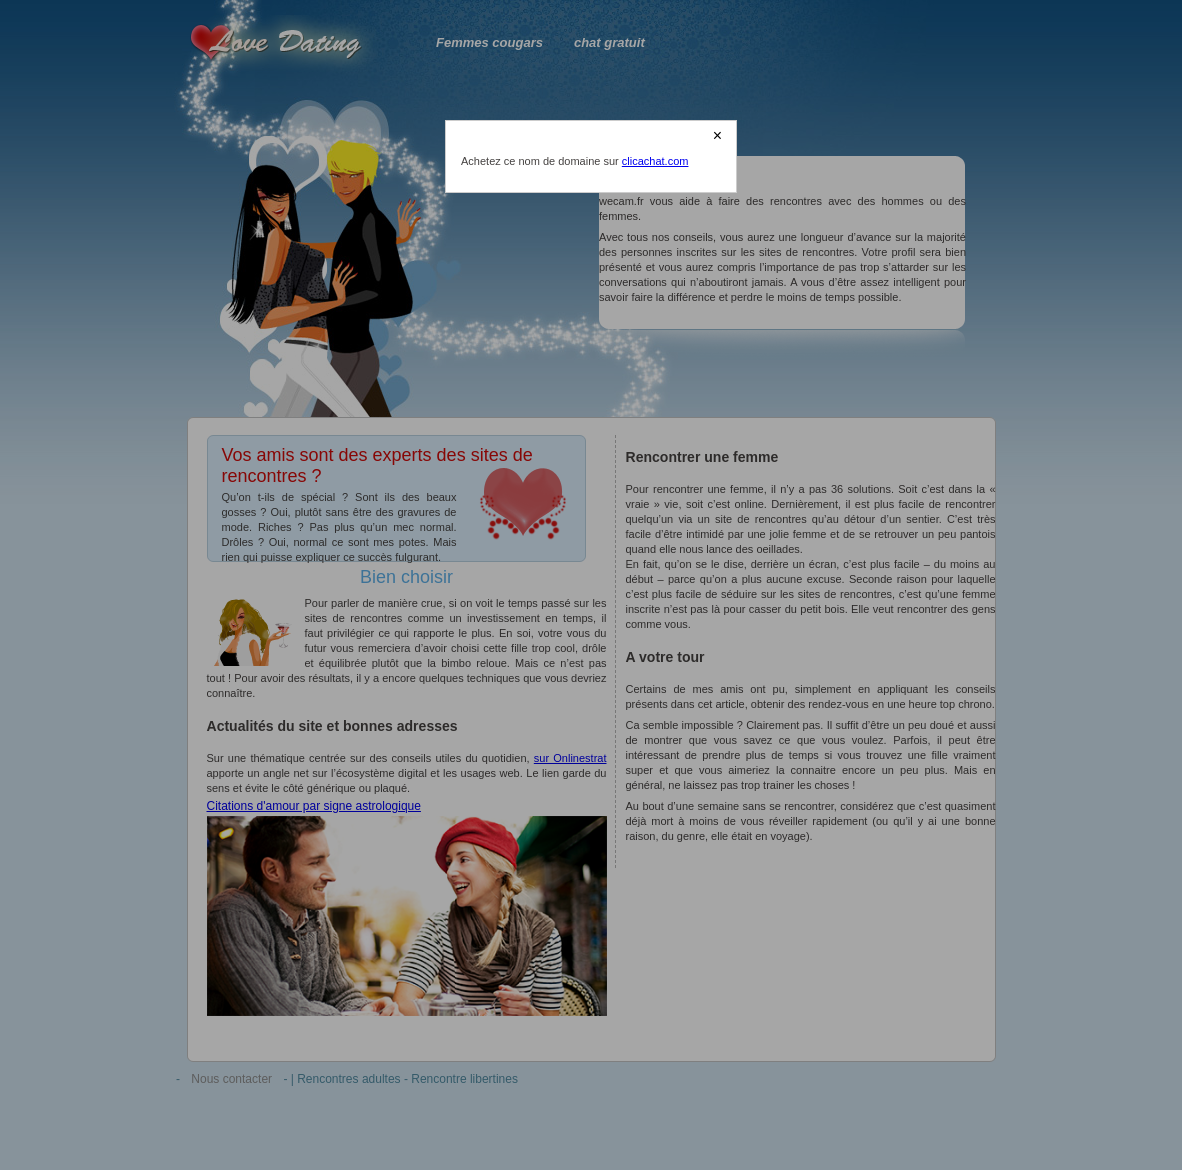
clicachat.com (655, 161)
